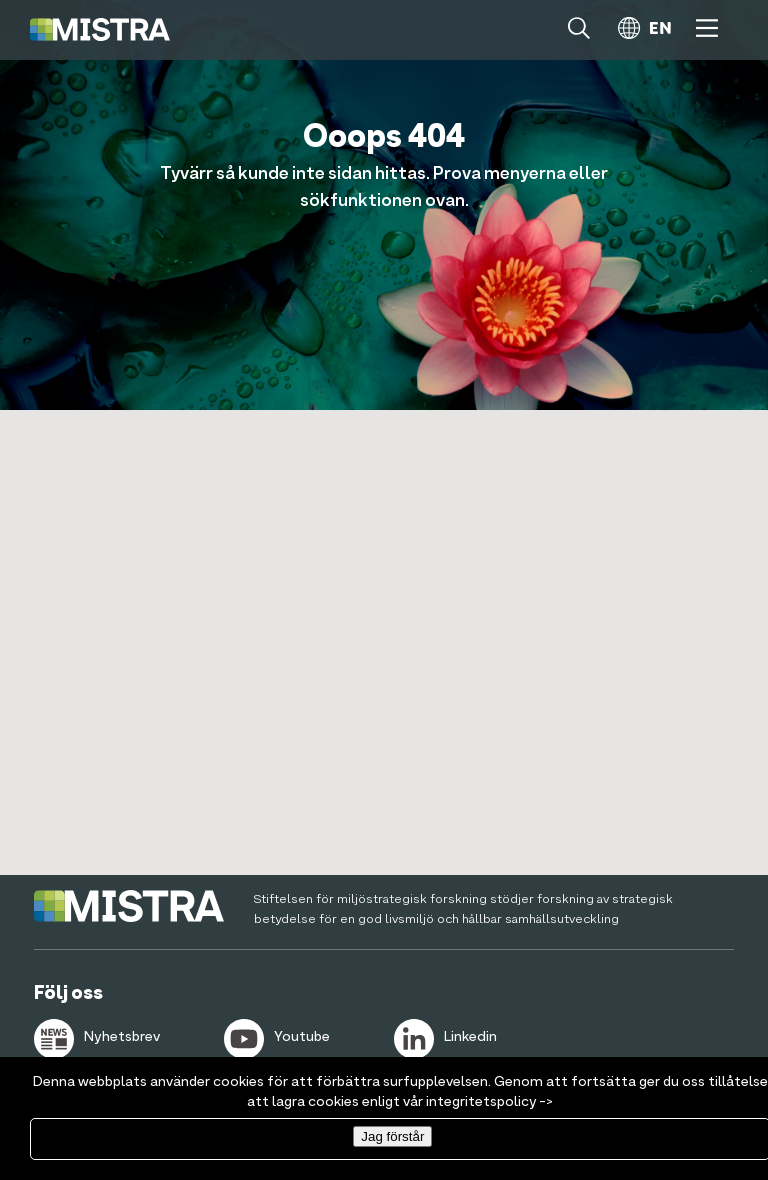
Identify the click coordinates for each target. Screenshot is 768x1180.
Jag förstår (392, 1136)
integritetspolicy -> (489, 1102)
